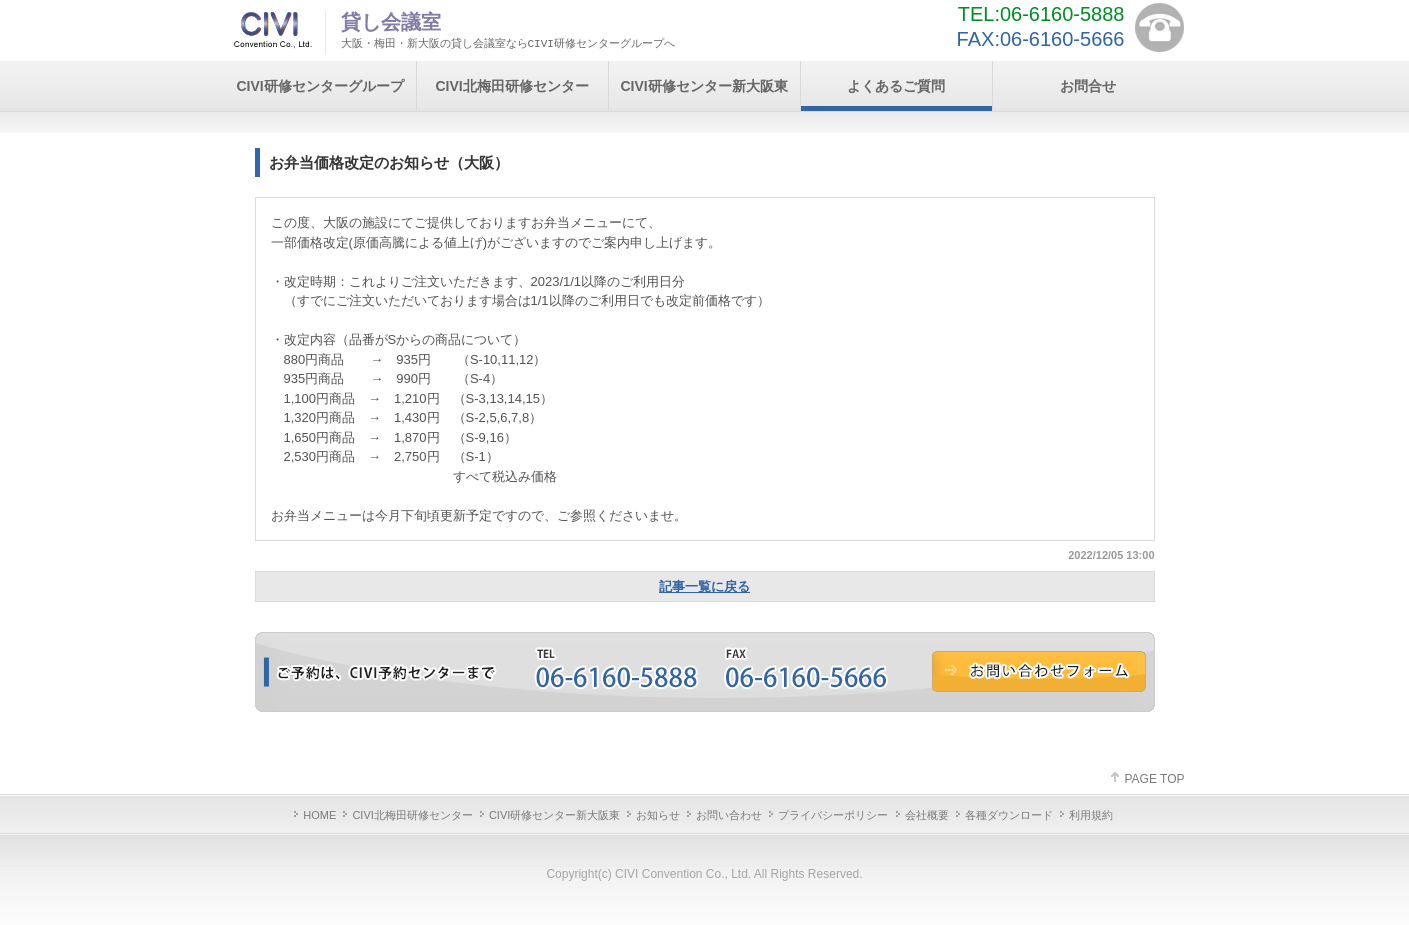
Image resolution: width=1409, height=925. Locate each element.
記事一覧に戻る (704, 586)
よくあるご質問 (896, 86)
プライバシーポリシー (833, 815)
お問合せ (1088, 86)
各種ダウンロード (1009, 815)
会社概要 (927, 815)
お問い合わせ (729, 815)
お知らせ (658, 815)
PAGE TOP (1154, 779)
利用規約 (1091, 815)
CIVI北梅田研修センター (511, 86)
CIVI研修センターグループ (319, 86)
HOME (319, 815)
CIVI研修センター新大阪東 (703, 86)
